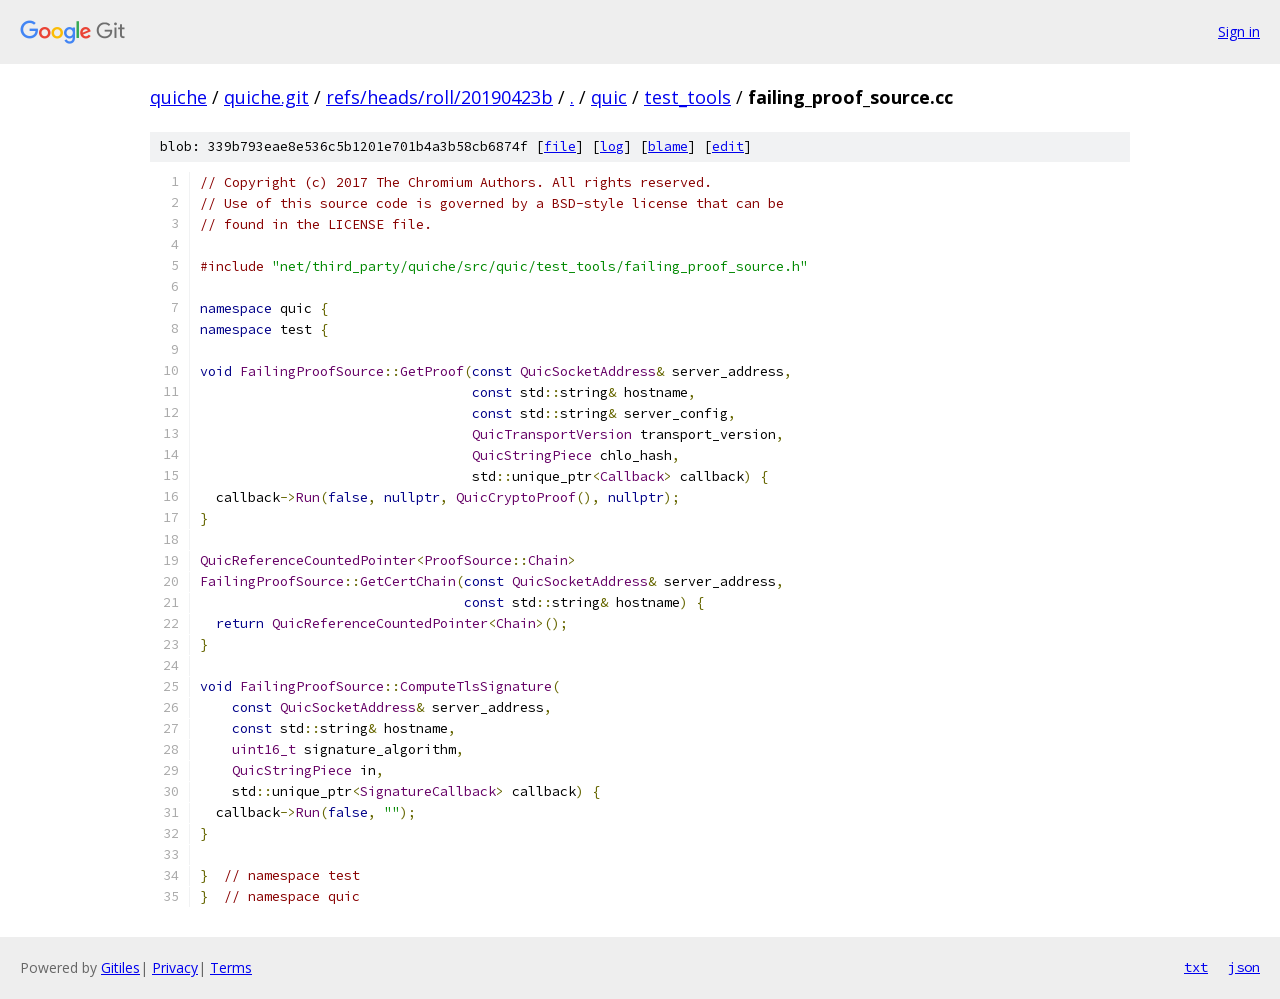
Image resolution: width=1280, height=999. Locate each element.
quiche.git (266, 97)
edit (728, 146)
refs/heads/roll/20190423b (439, 97)
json (1244, 967)
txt (1196, 967)
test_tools (687, 97)
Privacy (175, 967)
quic (609, 97)
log (612, 146)
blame (668, 146)
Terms (231, 967)
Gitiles (120, 967)
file (560, 146)
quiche (178, 97)
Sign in (1239, 31)
